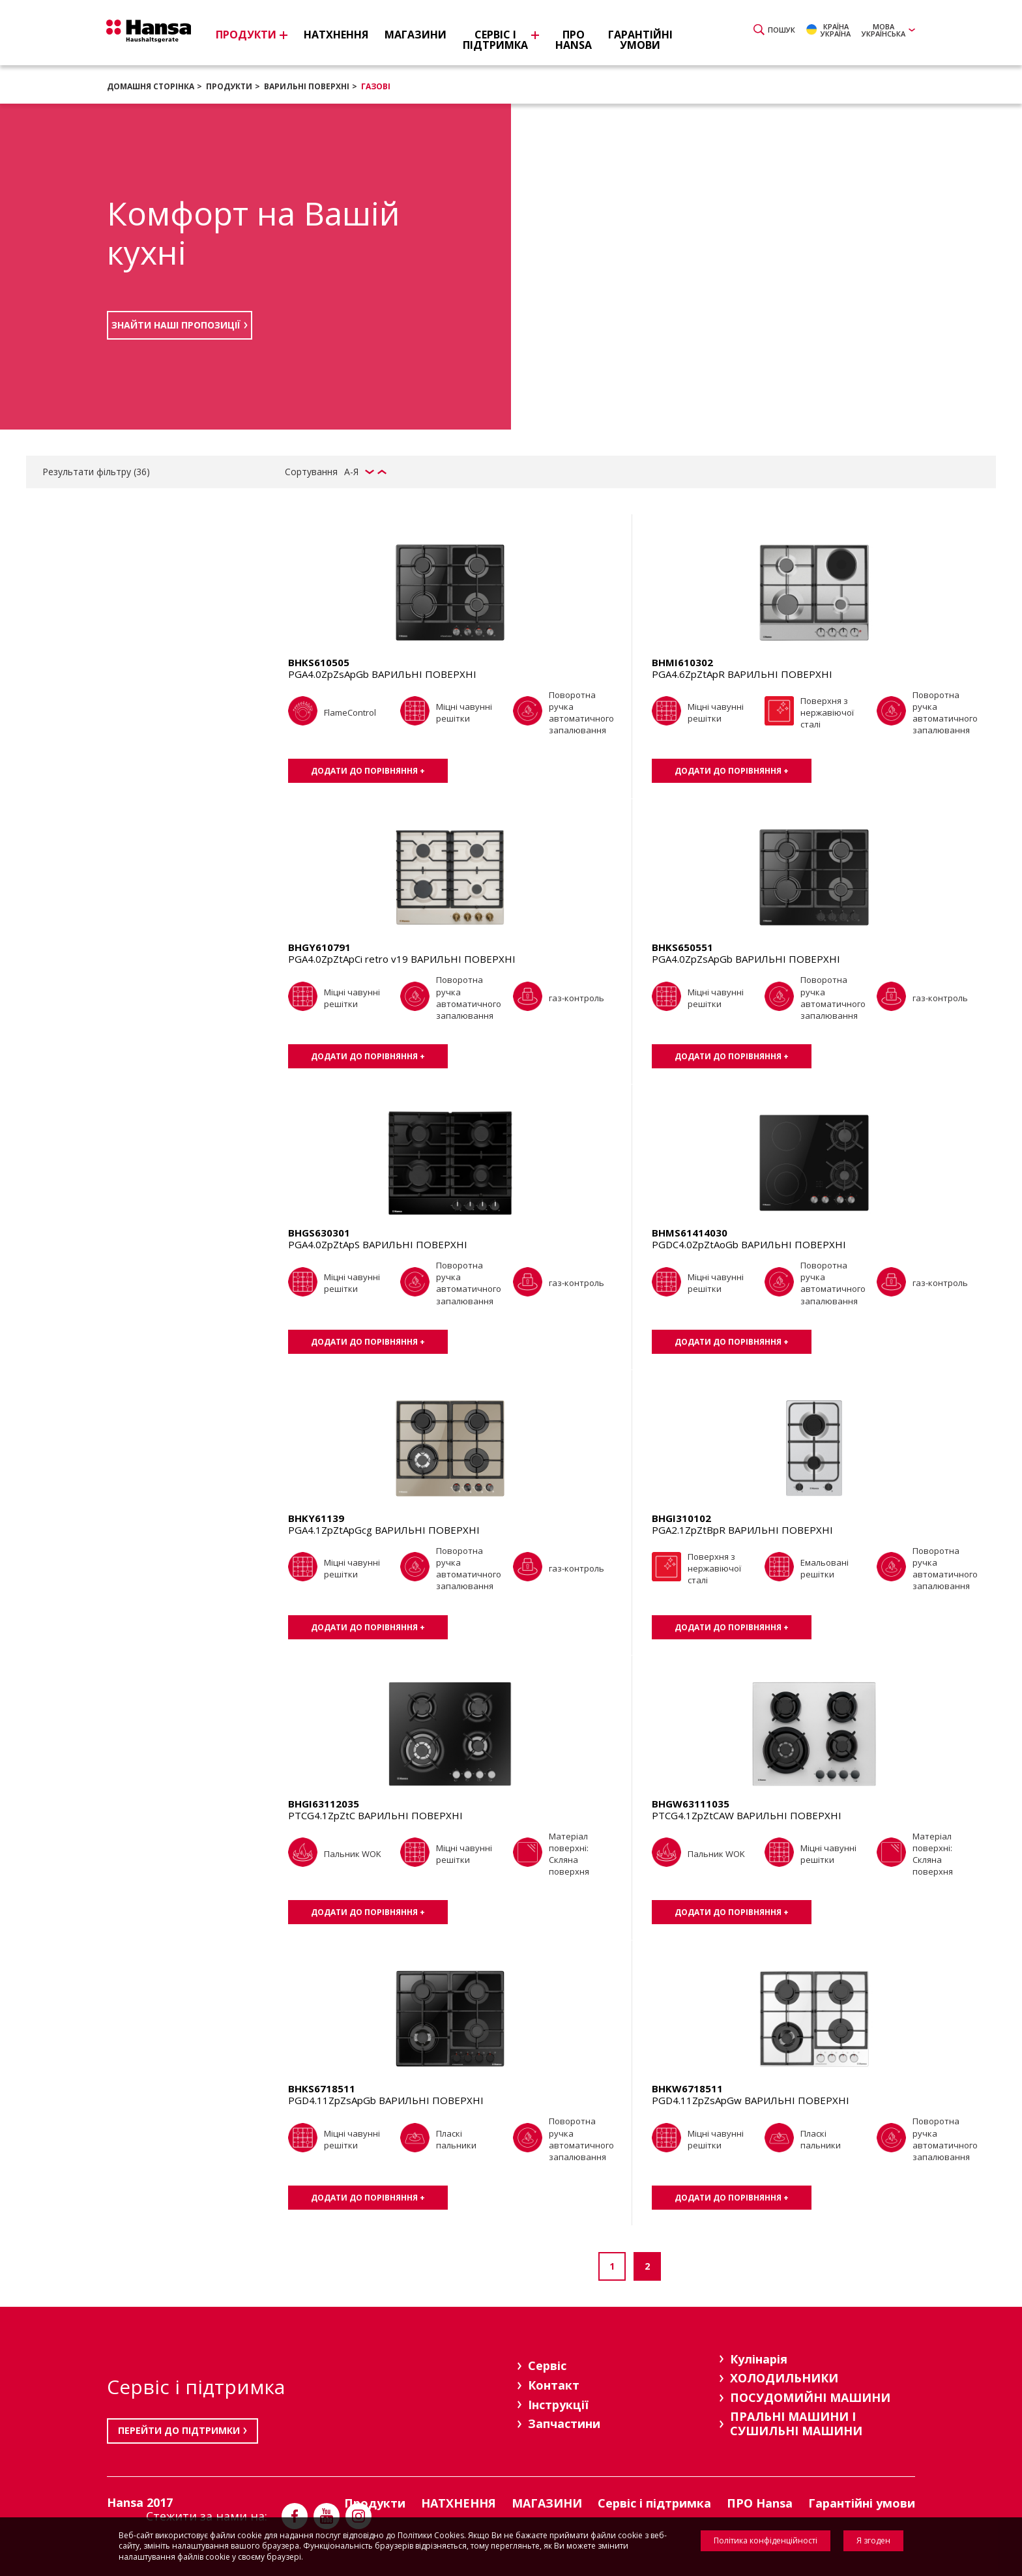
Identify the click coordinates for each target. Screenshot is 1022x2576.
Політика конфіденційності (765, 2540)
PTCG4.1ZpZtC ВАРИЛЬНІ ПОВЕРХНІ (375, 1815)
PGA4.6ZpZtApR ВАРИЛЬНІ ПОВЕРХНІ (742, 674)
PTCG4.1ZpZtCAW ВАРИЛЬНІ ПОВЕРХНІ (746, 1815)
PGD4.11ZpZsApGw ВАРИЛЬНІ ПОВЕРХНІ (750, 2100)
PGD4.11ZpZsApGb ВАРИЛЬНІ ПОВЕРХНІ (386, 2100)
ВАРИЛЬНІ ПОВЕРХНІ (306, 86)
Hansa (156, 35)
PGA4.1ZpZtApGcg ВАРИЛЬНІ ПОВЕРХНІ (384, 1529)
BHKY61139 (316, 1518)
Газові (375, 86)
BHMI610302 (682, 662)
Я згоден (873, 2540)
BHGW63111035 (690, 1803)
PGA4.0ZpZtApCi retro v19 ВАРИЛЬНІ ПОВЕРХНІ (402, 958)
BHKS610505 (318, 662)
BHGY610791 (319, 947)
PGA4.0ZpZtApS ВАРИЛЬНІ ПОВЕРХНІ (377, 1244)
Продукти (229, 86)
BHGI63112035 (323, 1803)
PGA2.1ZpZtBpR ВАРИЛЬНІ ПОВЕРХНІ (742, 1529)
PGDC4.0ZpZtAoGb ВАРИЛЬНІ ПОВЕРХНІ (749, 1244)
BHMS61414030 (689, 1232)
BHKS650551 (682, 947)
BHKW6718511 (687, 2088)
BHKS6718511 (321, 2088)
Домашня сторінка (150, 86)
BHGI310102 (681, 1518)
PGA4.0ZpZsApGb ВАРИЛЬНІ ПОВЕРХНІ (382, 674)
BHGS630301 (319, 1232)
